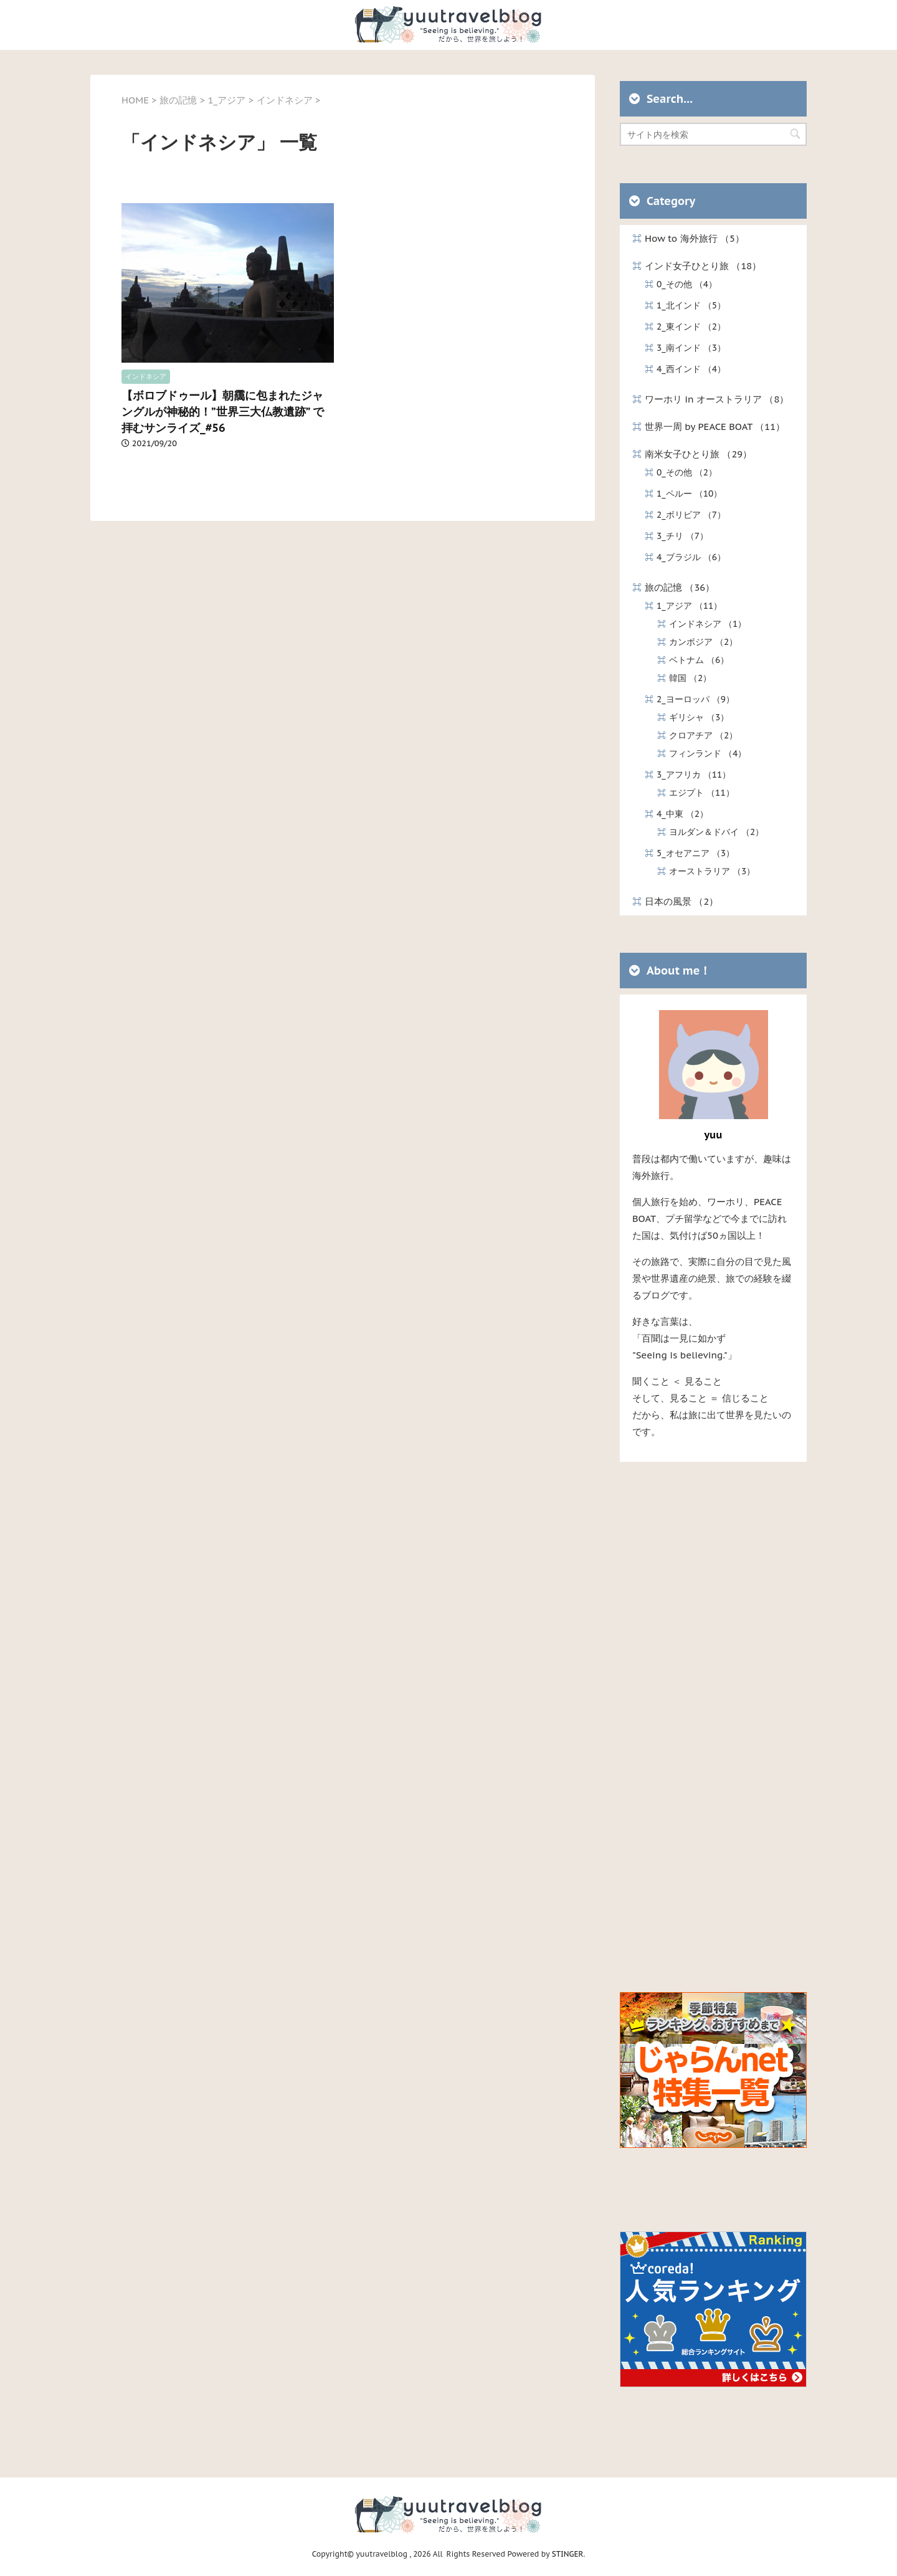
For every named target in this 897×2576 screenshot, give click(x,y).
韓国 (690, 678)
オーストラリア (712, 871)
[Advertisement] (713, 1722)
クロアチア (703, 735)
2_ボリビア (691, 514)
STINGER (568, 2554)
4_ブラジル (691, 557)
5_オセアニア (695, 853)
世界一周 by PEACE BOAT (715, 426)
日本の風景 (681, 901)
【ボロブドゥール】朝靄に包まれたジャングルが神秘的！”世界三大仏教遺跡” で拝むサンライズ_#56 (222, 411)
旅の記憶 (679, 587)
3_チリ (682, 535)
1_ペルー (689, 493)
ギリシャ (699, 717)
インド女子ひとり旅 (703, 266)
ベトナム (699, 659)
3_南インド (691, 347)
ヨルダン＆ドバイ (716, 831)
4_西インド (691, 368)
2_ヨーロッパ (695, 699)
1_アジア (689, 605)
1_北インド (691, 305)
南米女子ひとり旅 (698, 454)
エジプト (701, 792)
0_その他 (687, 284)
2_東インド (691, 326)
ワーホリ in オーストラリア (717, 399)
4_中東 (682, 813)
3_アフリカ (694, 774)
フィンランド (707, 753)
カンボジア (703, 641)
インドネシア (145, 376)
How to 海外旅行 (694, 238)
